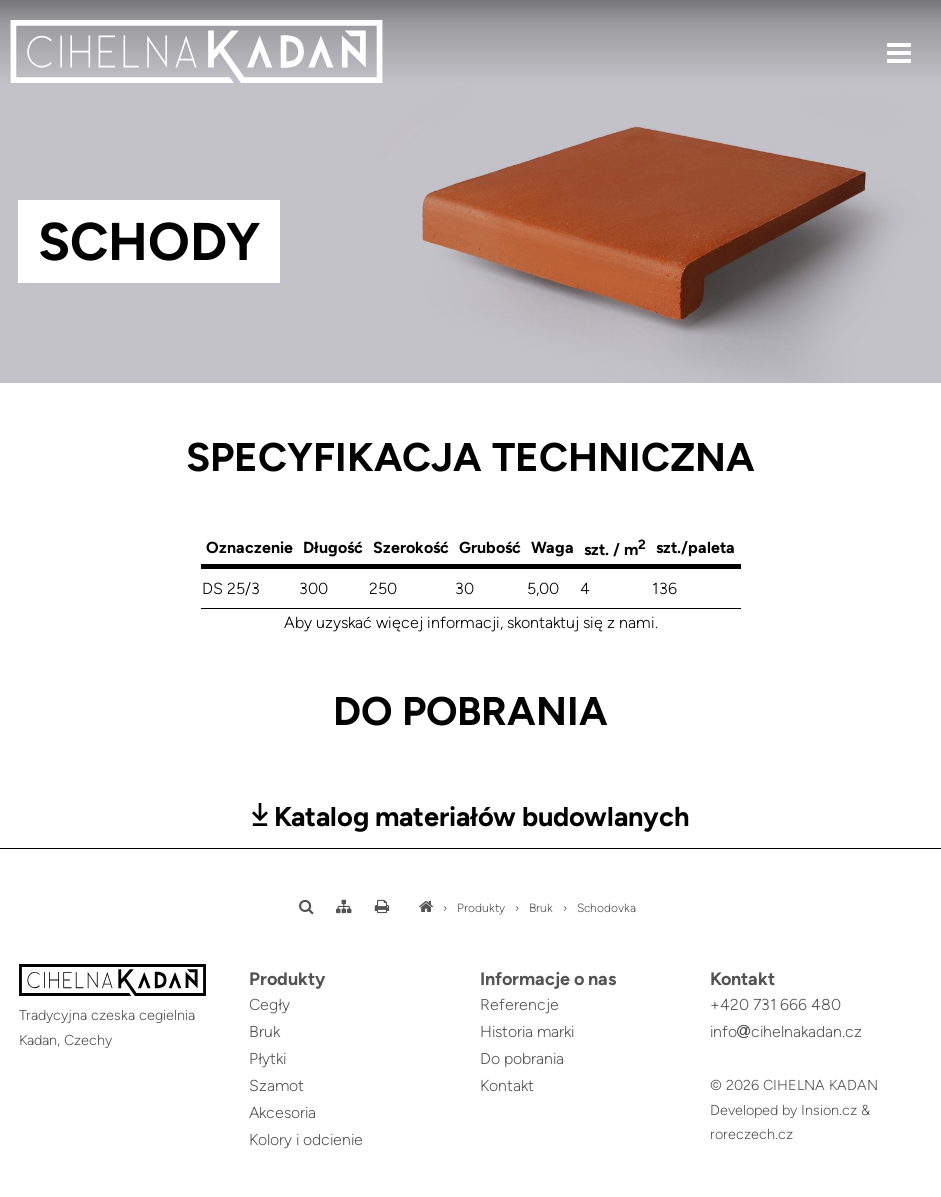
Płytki (267, 1058)
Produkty (481, 908)
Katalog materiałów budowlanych (471, 816)
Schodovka (606, 908)
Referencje (519, 1004)
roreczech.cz (751, 1134)
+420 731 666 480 (775, 1004)
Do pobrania (522, 1058)
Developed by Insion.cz (783, 1110)
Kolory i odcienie (306, 1139)
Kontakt (507, 1085)
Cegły (269, 1004)
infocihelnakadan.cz (786, 1031)
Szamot (276, 1085)
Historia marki (527, 1031)
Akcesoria (282, 1112)
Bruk (541, 908)
